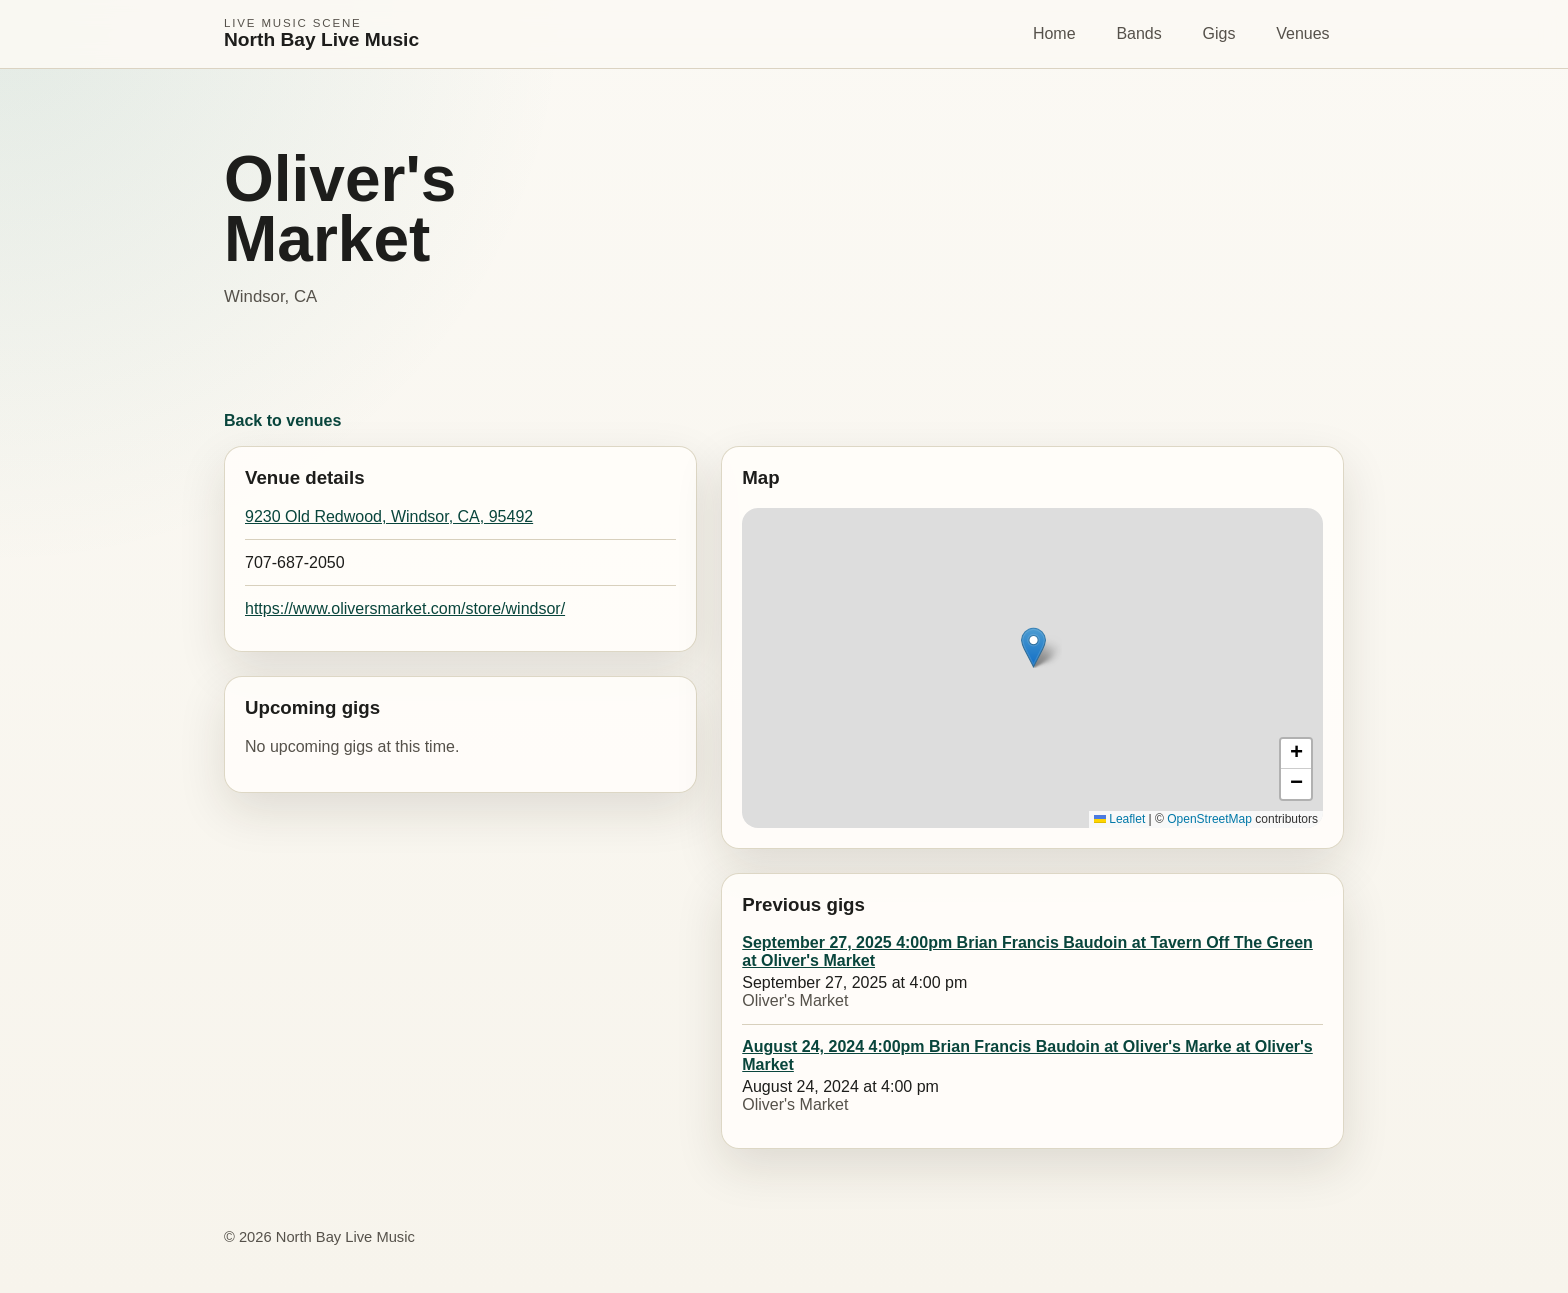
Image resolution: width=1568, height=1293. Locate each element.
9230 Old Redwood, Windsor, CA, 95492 (389, 516)
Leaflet (1119, 819)
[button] (1033, 647)
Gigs (1219, 33)
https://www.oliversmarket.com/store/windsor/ (405, 608)
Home (1054, 33)
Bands (1138, 33)
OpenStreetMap (1209, 819)
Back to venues (282, 420)
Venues (1302, 33)
